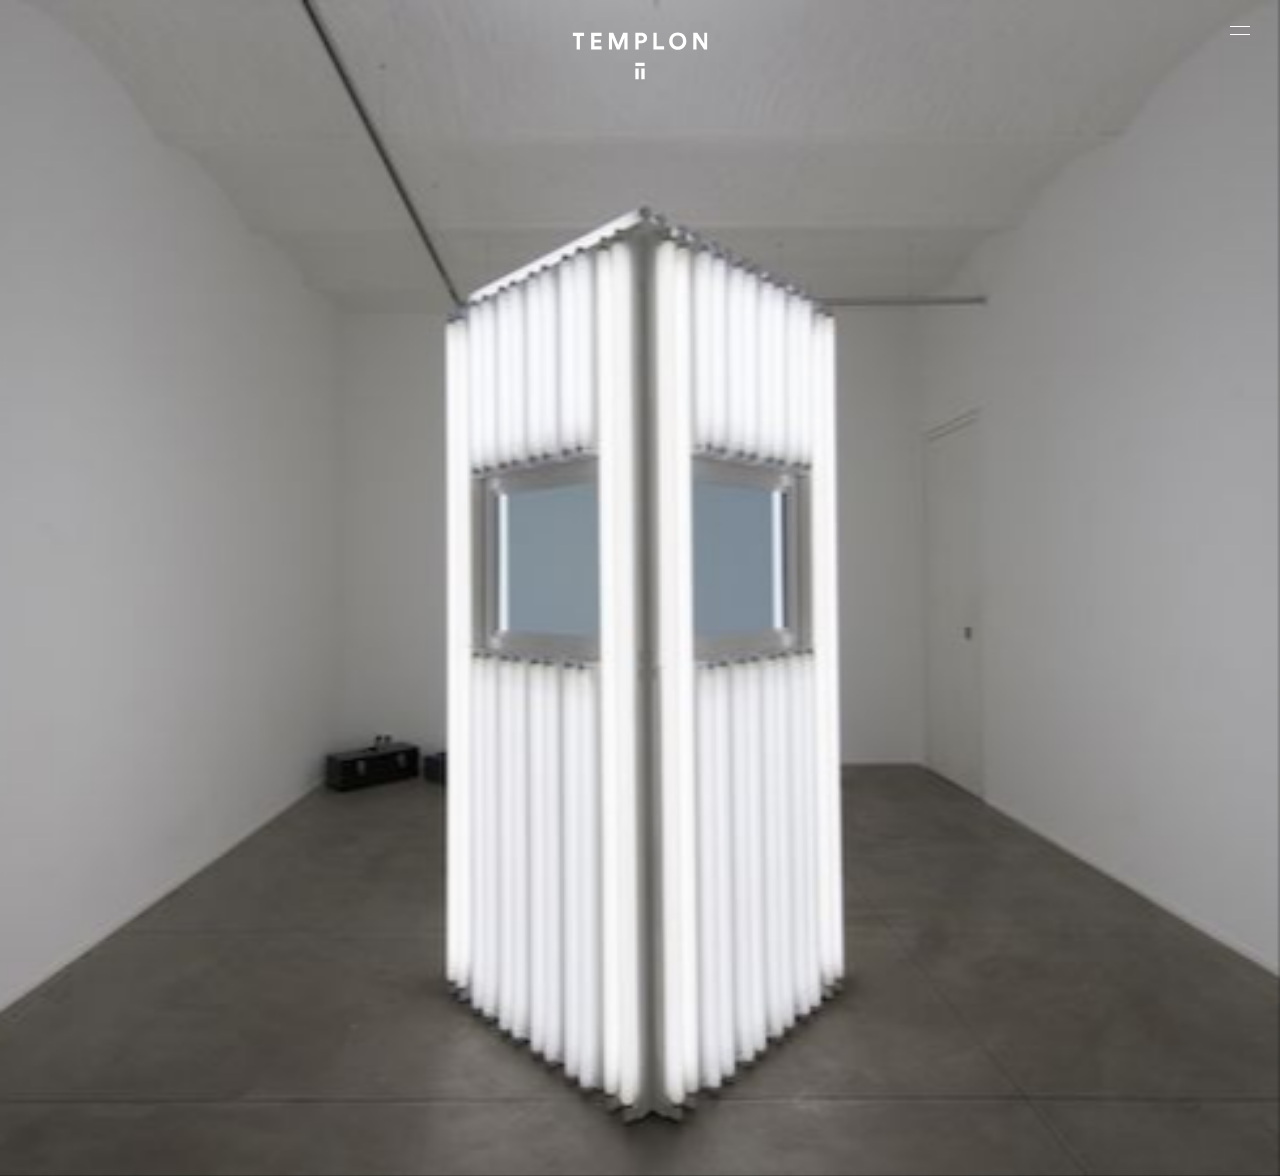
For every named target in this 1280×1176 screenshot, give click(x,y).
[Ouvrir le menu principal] (1240, 30)
